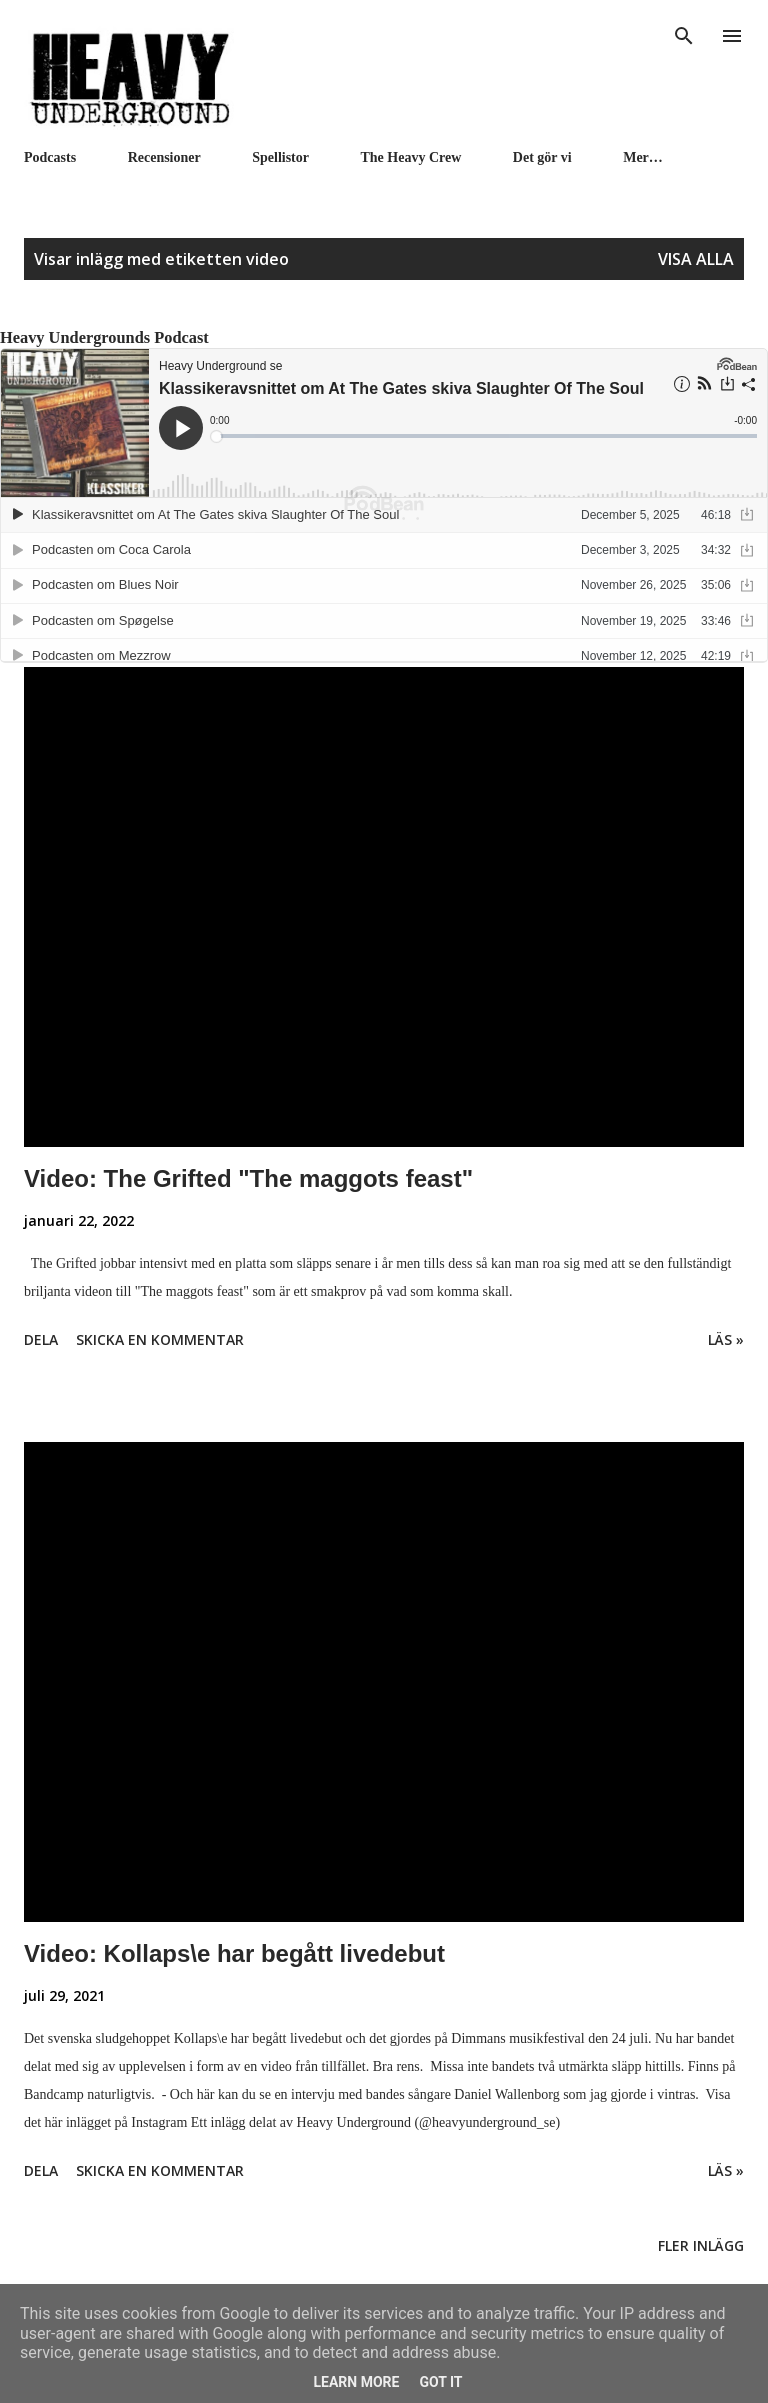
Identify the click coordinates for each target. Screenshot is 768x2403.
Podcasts (50, 157)
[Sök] (684, 36)
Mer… (643, 157)
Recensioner (164, 157)
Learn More (356, 2382)
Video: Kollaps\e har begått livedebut (234, 1953)
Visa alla (696, 259)
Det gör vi (542, 157)
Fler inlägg (701, 2245)
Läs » (726, 1339)
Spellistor (280, 157)
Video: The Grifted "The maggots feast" (248, 1178)
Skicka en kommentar (160, 1339)
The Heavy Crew (411, 157)
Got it (440, 2382)
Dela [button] (41, 1339)
